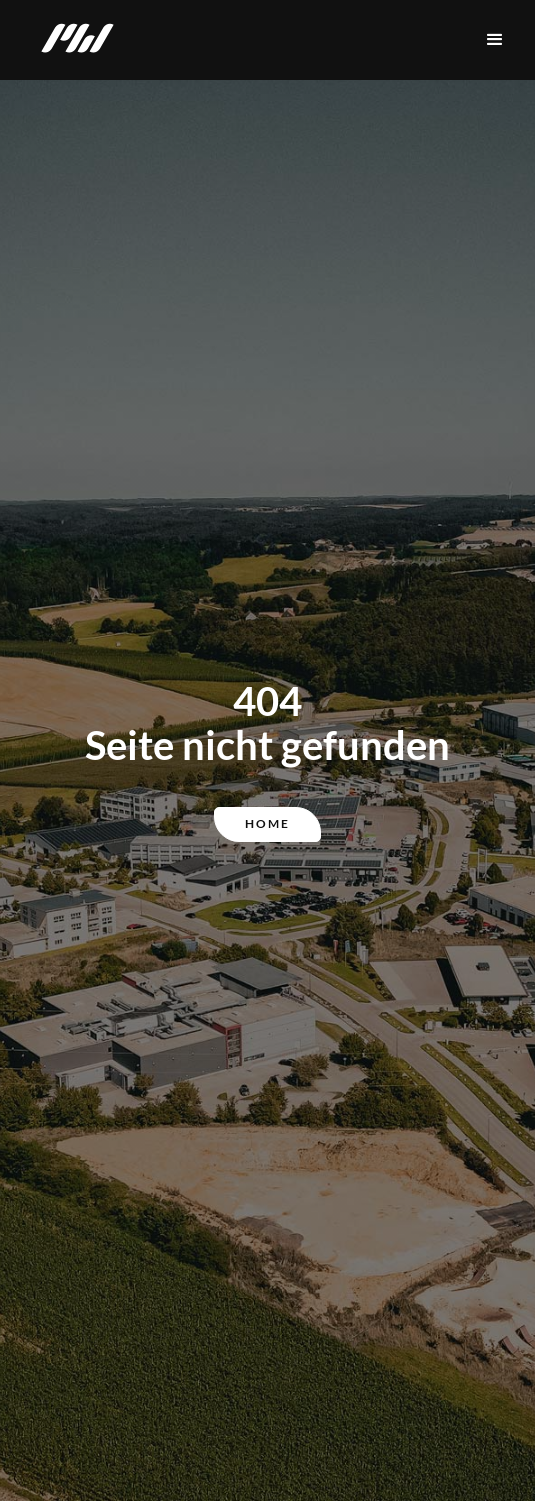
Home (267, 823)
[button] (495, 40)
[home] (72, 40)
